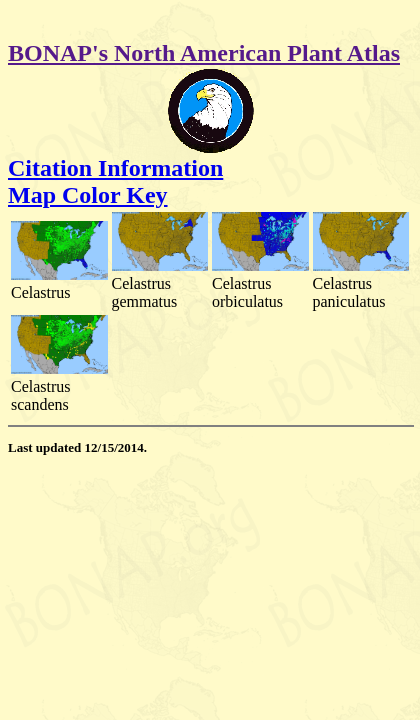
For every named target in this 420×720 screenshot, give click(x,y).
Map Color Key (88, 195)
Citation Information (115, 168)
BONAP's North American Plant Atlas (204, 53)
